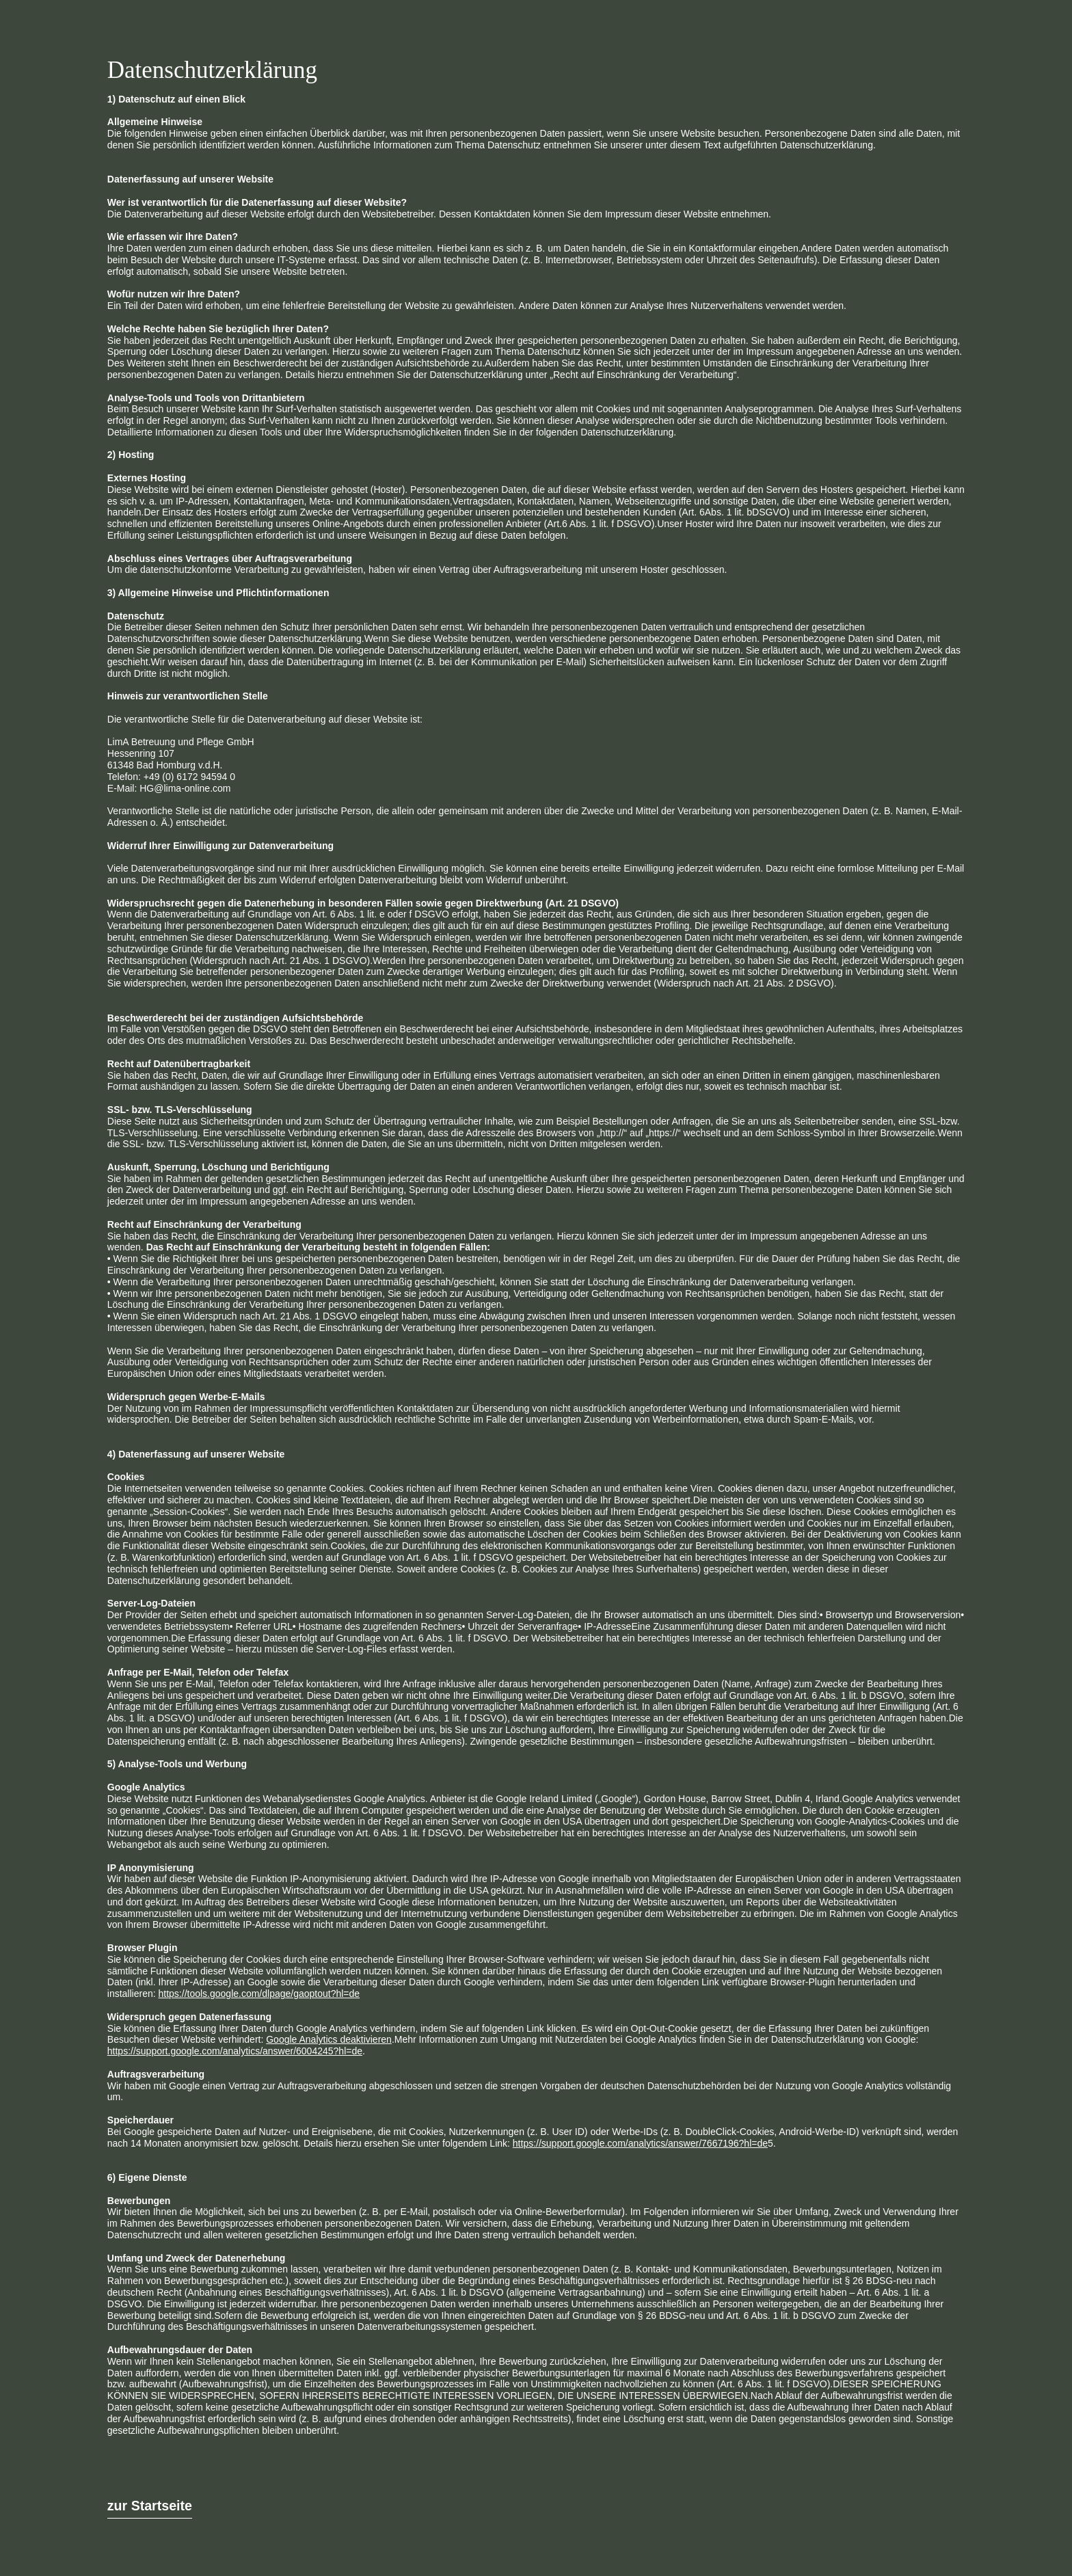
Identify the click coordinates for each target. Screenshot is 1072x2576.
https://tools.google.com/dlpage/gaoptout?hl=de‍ (259, 1993)
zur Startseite (149, 2505)
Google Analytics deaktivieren (329, 2039)
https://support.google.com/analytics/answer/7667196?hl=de (640, 2143)
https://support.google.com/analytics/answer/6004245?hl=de (234, 2050)
